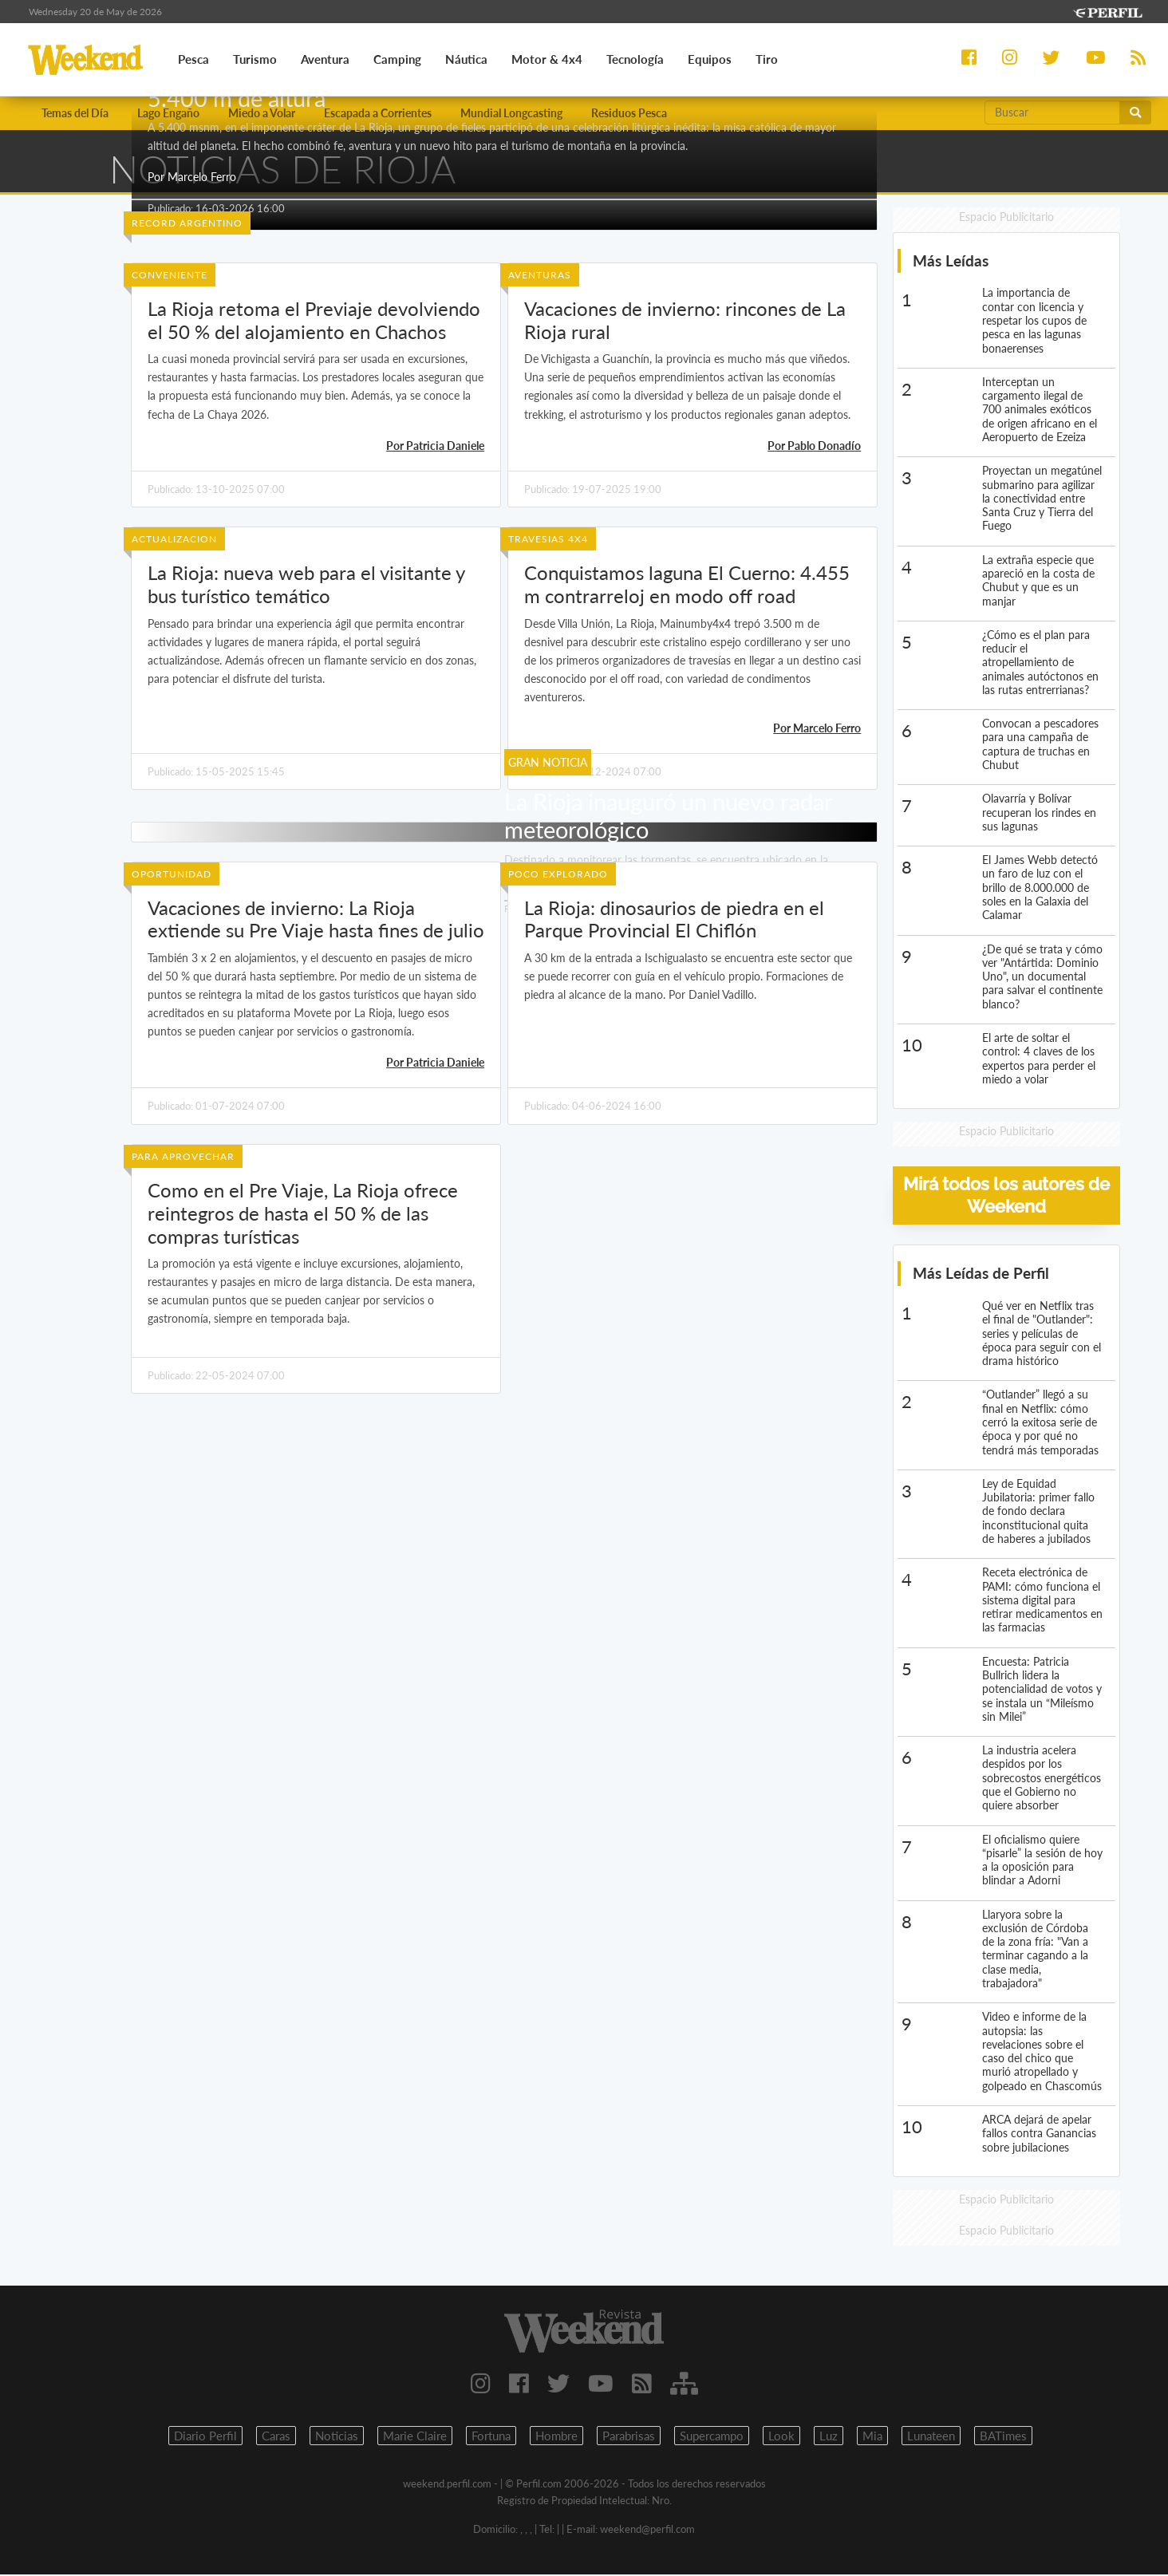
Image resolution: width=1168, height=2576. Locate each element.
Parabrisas (628, 2437)
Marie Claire (415, 2437)
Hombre (556, 2437)
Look (781, 2437)
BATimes (1003, 2437)
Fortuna (491, 2437)
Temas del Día (75, 113)
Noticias (336, 2437)
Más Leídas (950, 262)
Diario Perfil (205, 2437)
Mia (872, 2437)
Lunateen (931, 2437)
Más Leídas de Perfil (981, 1274)
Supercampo (712, 2437)
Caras (276, 2437)
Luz (828, 2437)
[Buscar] (1052, 113)
